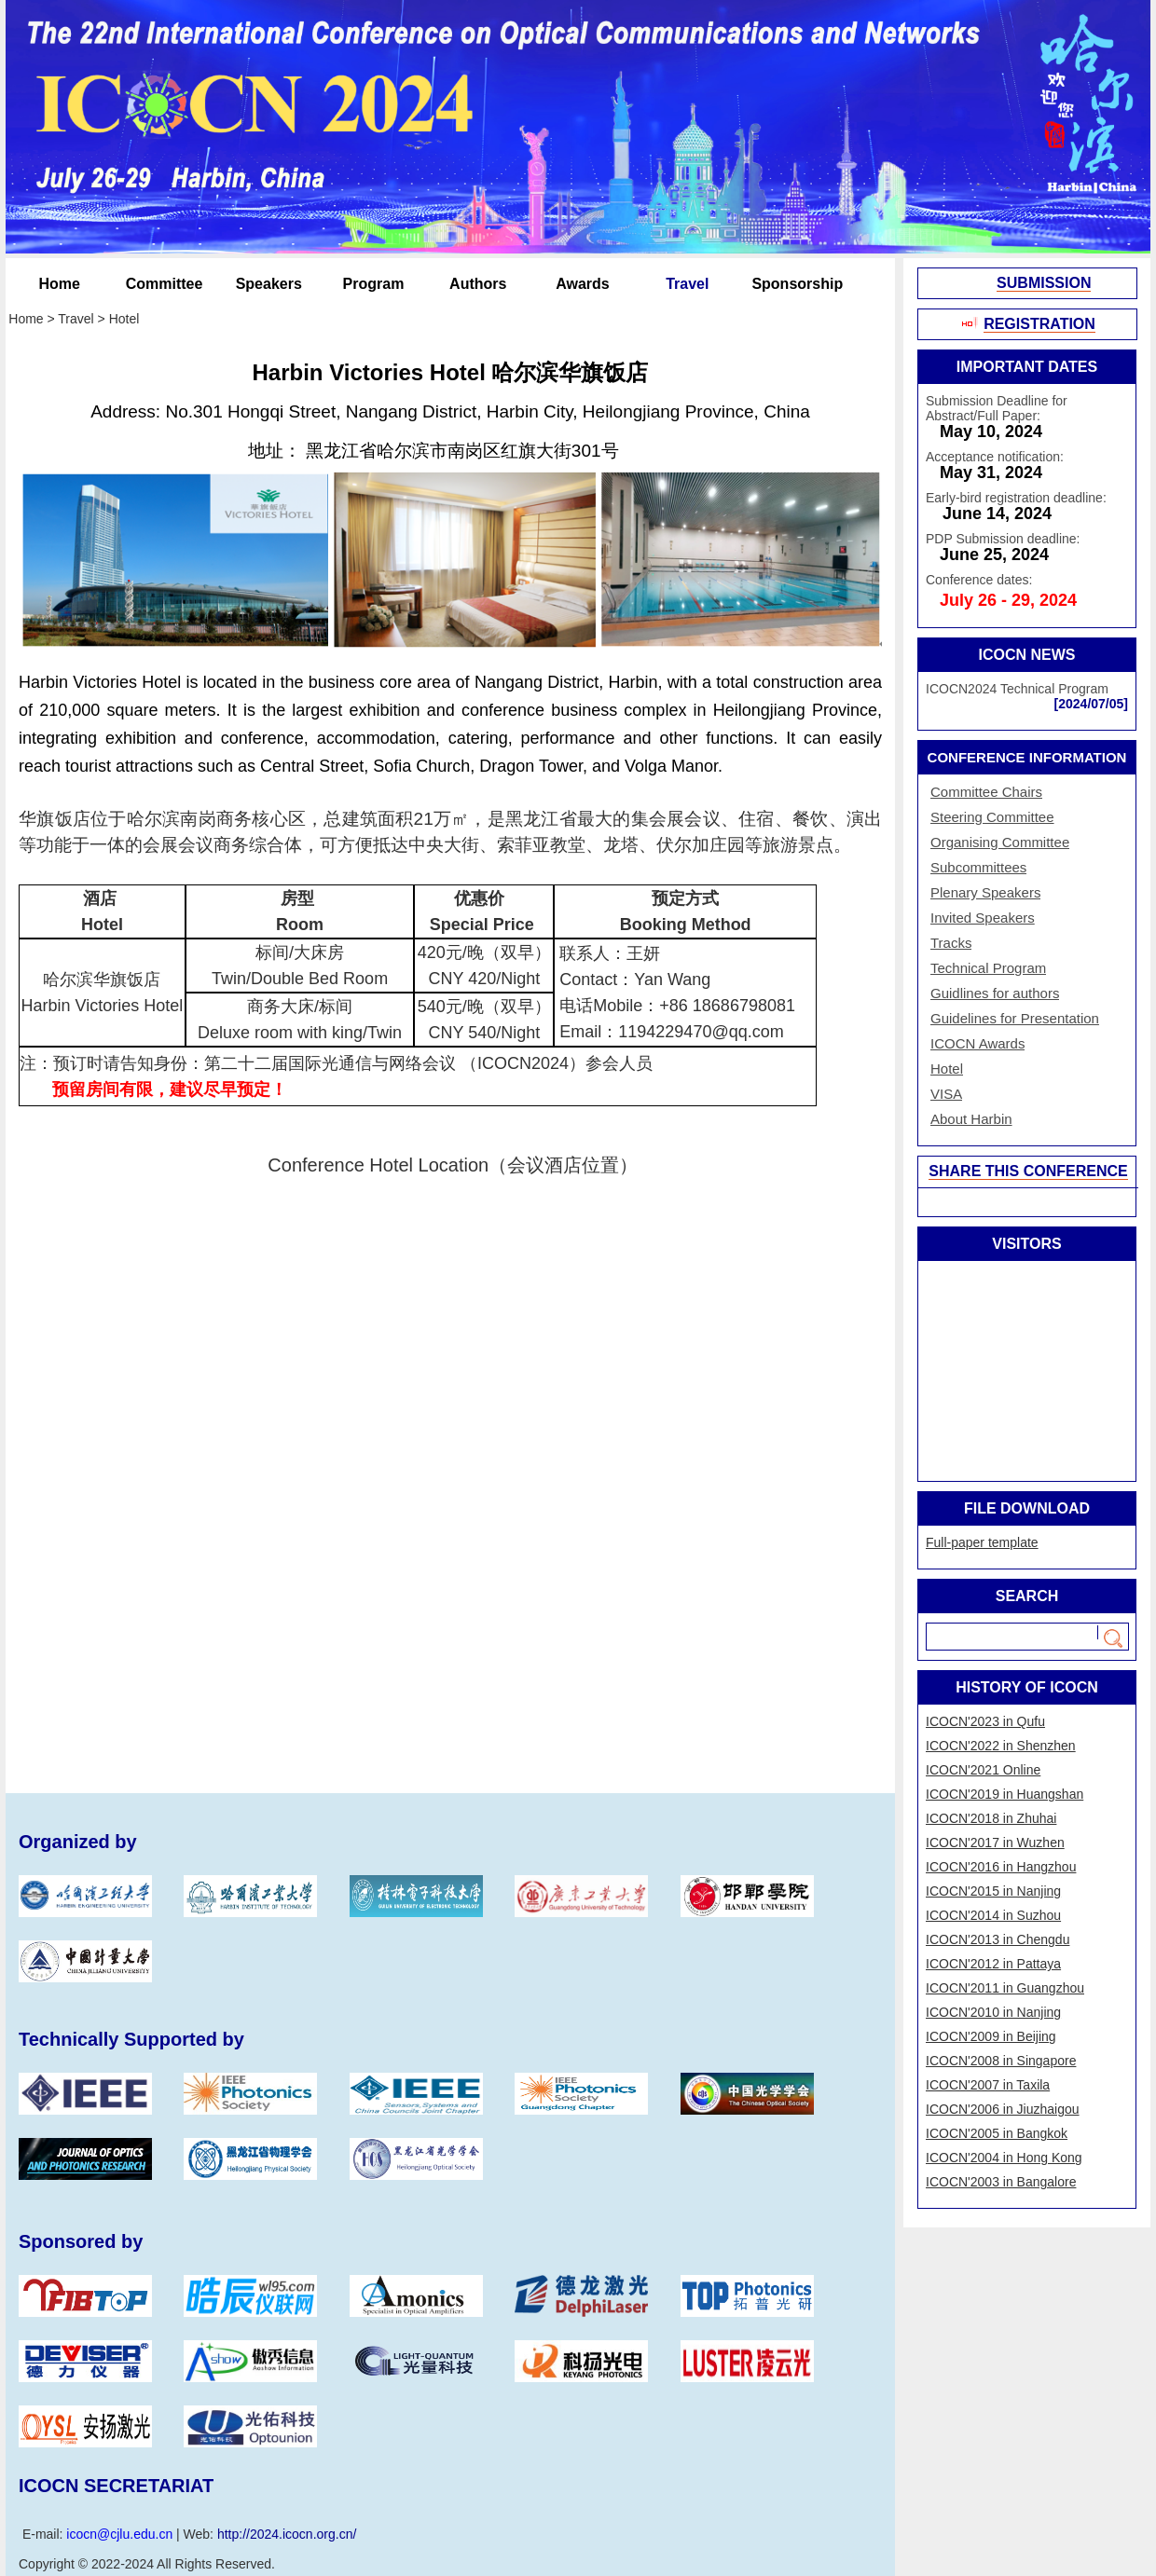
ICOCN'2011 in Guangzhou (1005, 1987)
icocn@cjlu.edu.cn (119, 2534)
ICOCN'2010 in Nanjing (993, 2012)
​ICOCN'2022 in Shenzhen (1001, 1745)
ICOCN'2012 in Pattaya (993, 1963)
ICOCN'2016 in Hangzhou (1001, 1866)
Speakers (269, 284)
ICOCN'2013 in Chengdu (997, 1939)
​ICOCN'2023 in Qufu (985, 1721)
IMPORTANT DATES (1026, 367)
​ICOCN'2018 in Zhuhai (991, 1818)
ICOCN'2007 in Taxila (988, 2084)
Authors (477, 284)
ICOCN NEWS (1027, 655)
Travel (687, 284)
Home (59, 284)
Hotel (124, 318)
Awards (583, 284)
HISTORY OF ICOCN (1027, 1687)
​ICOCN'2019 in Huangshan (1004, 1794)
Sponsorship (791, 284)
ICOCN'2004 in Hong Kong (1004, 2157)
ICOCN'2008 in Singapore (1001, 2060)
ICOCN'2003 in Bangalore (1001, 2181)
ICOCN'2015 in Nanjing (993, 1891)
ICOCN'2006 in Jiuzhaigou (1003, 2109)
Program (374, 284)
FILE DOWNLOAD (1027, 1508)
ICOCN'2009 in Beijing (991, 2036)
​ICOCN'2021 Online (983, 1769)
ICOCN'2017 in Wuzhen (995, 1842)
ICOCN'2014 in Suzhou (993, 1915)
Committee (164, 284)
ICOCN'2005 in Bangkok (996, 2133)
